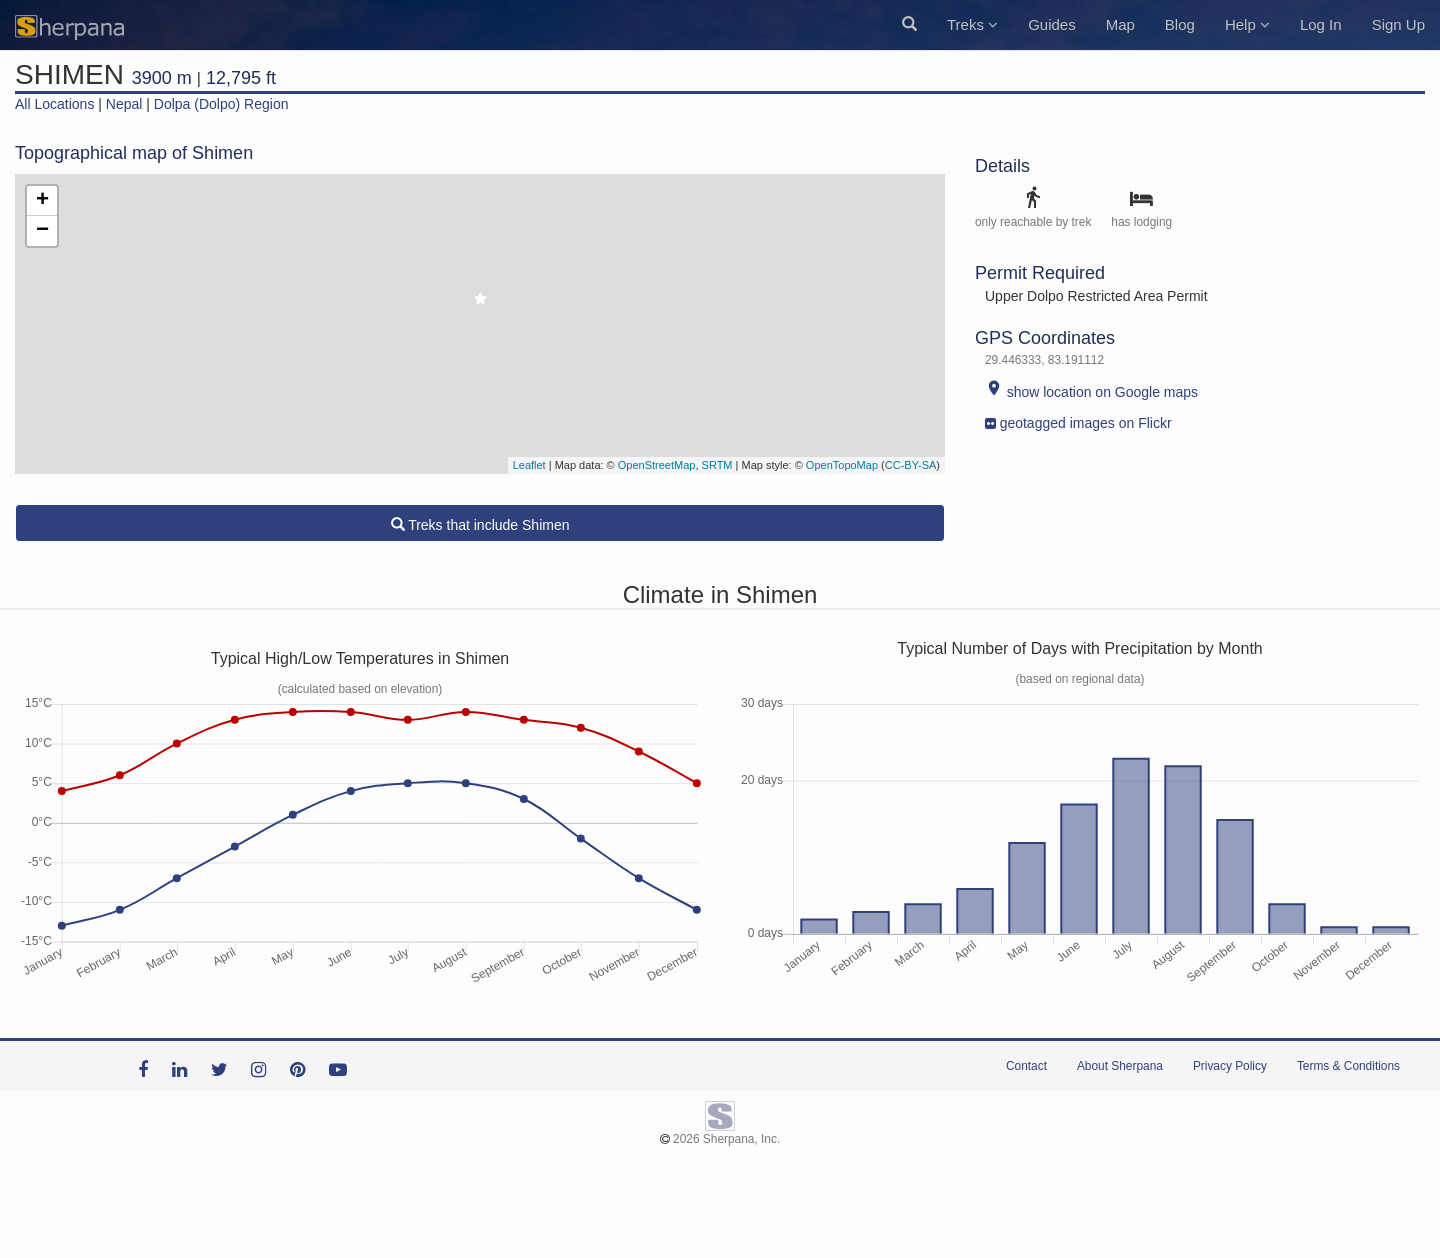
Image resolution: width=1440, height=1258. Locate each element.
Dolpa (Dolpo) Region (221, 104)
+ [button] (42, 201)
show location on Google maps (1091, 392)
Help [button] (1247, 24)
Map (1120, 24)
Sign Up (1398, 24)
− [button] (42, 231)
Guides (1052, 24)
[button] (909, 25)
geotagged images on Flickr (1078, 418)
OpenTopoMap (842, 465)
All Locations (54, 104)
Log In (1321, 24)
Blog (1180, 24)
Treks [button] (972, 24)
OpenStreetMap (657, 465)
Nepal (124, 104)
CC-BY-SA (911, 465)
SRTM (717, 465)
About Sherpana (1120, 1066)
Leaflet (529, 465)
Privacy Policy (1230, 1066)
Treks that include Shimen (480, 525)
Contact (1026, 1066)
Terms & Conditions (1348, 1066)
